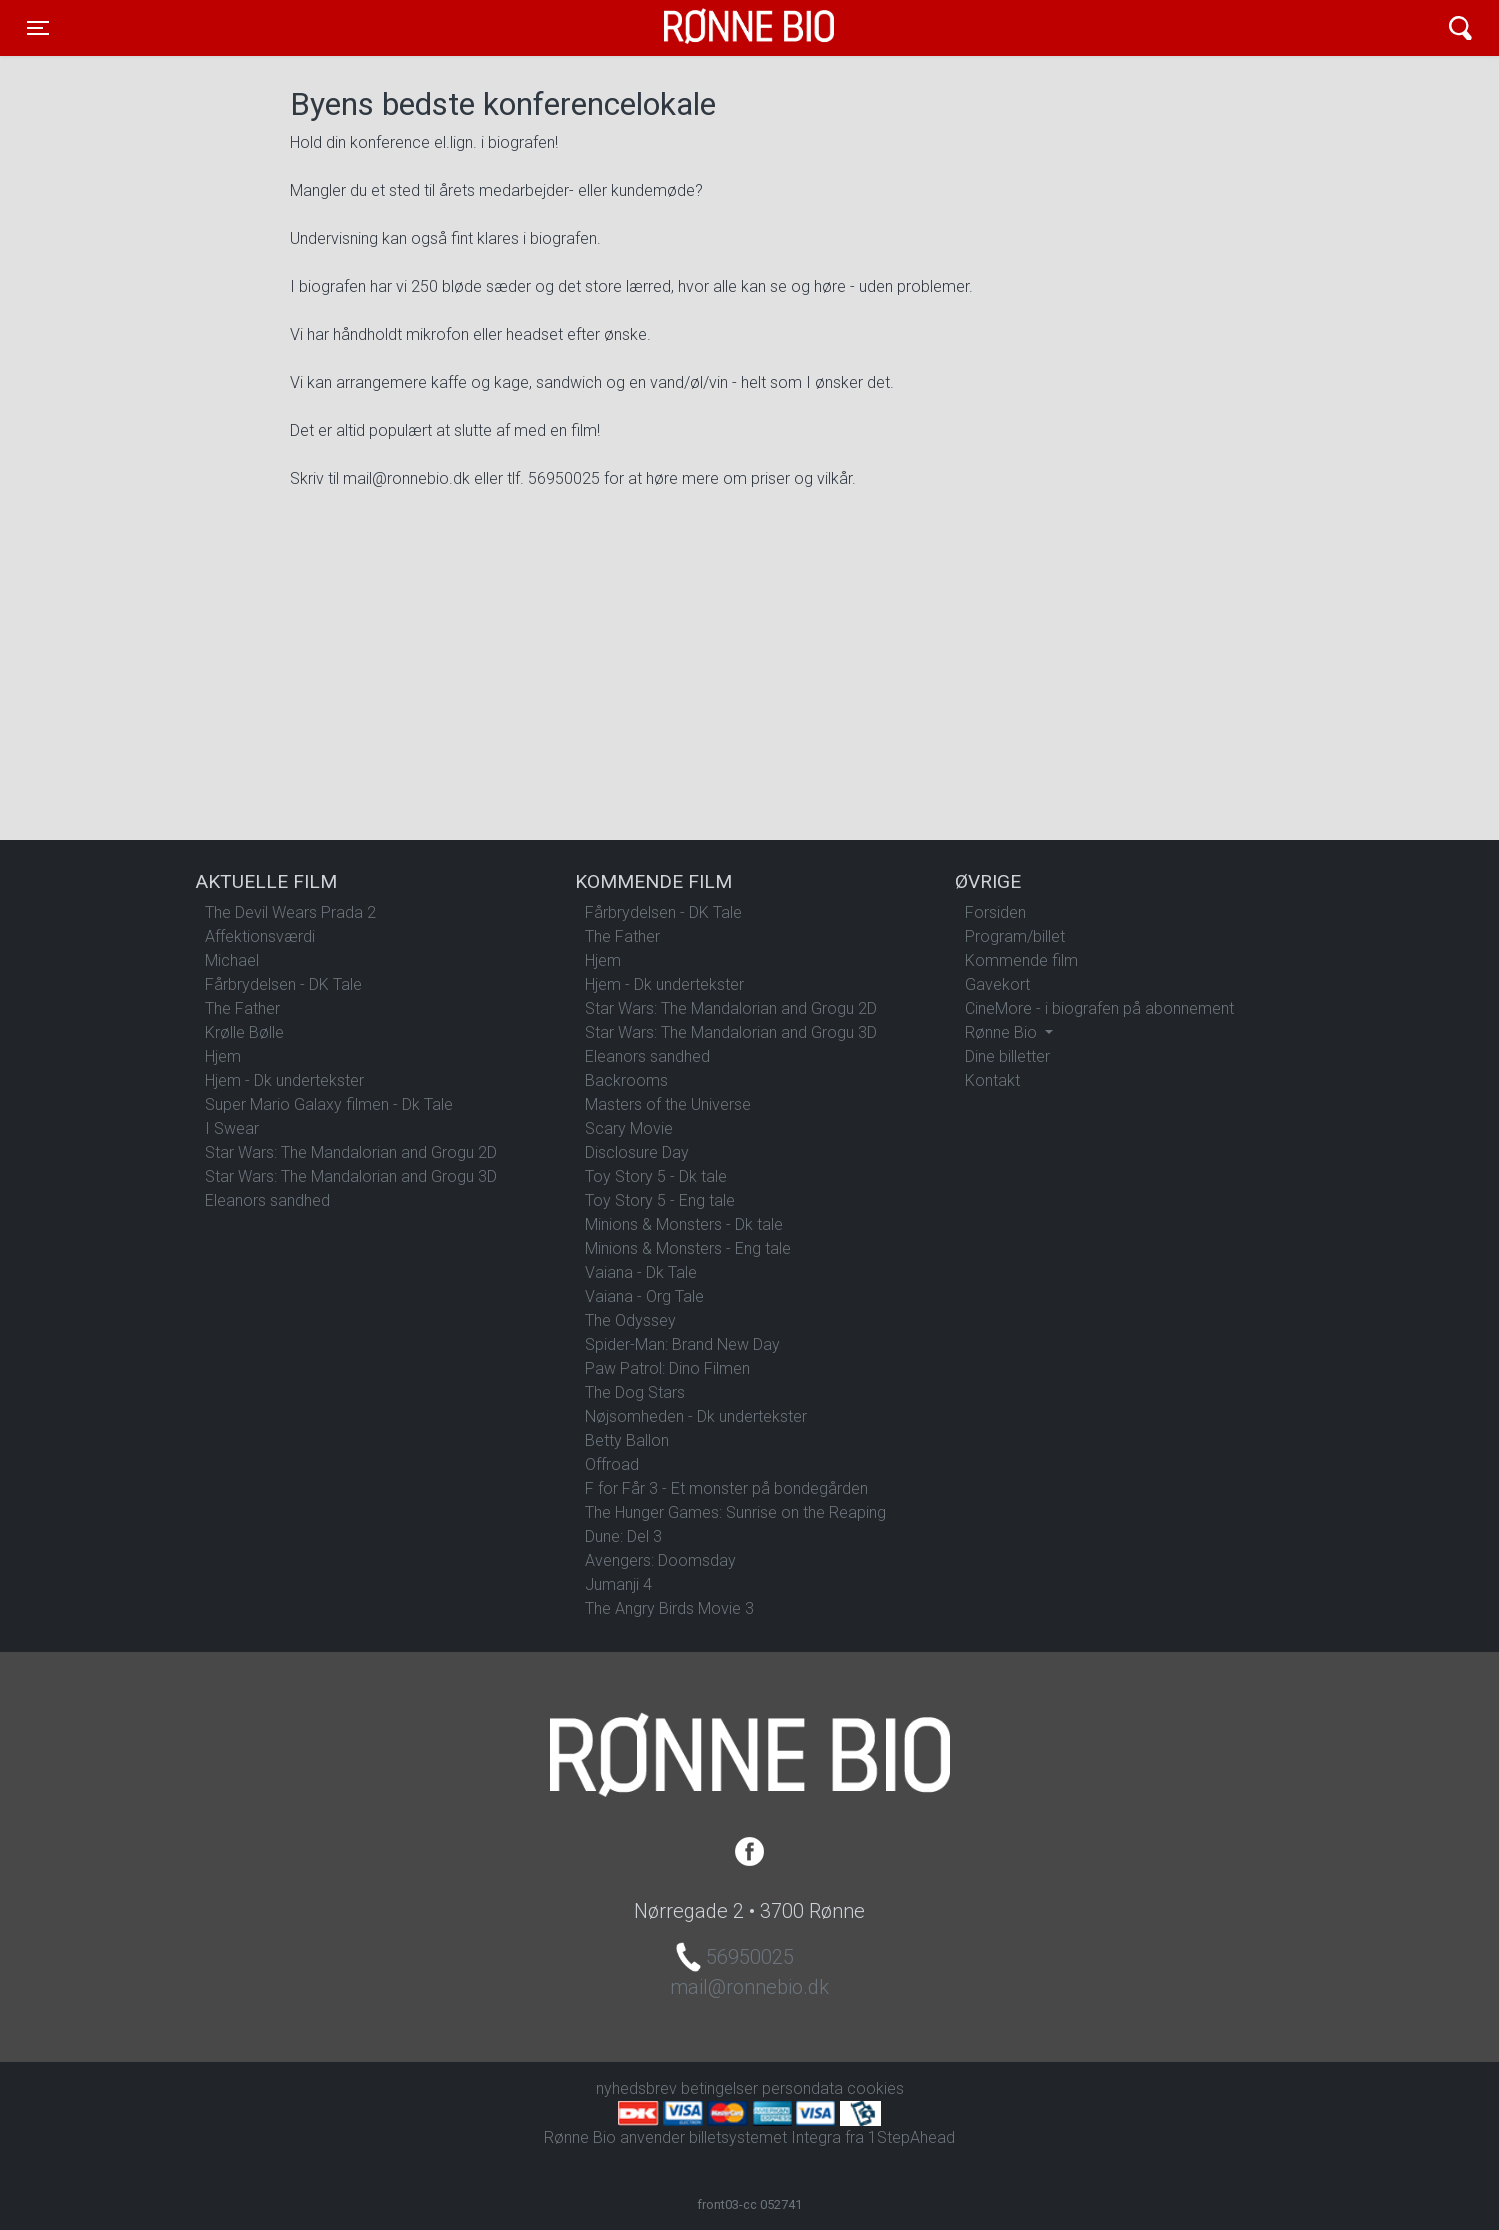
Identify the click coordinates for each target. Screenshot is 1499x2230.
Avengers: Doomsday (660, 1560)
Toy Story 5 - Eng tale (660, 1200)
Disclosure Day (637, 1152)
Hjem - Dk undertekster (284, 1080)
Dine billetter (1007, 1056)
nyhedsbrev (636, 2088)
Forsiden (995, 912)
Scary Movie (629, 1128)
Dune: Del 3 (623, 1536)
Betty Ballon (627, 1440)
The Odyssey (630, 1320)
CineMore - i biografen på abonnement (1099, 1008)
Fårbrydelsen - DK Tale (283, 984)
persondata (802, 2088)
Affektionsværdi (260, 936)
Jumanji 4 (618, 1584)
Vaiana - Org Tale (644, 1296)
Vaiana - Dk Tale (641, 1272)
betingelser (719, 2088)
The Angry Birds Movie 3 (669, 1608)
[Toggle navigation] (38, 28)
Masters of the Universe (668, 1104)
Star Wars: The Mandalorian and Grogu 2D (351, 1152)
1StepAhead (911, 2137)
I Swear (232, 1128)
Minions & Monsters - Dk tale (684, 1224)
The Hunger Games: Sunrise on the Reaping (735, 1512)
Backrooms (626, 1080)
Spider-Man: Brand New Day (682, 1344)
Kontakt (992, 1080)
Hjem (223, 1056)
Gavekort (997, 984)
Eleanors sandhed (267, 1200)
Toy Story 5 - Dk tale (656, 1176)
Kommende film (1021, 960)
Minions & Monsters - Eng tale (688, 1248)
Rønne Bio (718, 28)
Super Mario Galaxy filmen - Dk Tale (329, 1104)
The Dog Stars (635, 1392)
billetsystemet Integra (765, 2137)
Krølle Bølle (244, 1032)
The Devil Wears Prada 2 (290, 912)
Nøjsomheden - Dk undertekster (696, 1416)
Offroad (612, 1464)
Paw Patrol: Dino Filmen (667, 1368)
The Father (242, 1008)
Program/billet (1015, 936)
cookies (875, 2088)
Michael (232, 960)
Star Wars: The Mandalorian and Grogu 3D (351, 1176)
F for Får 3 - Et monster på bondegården (726, 1488)
